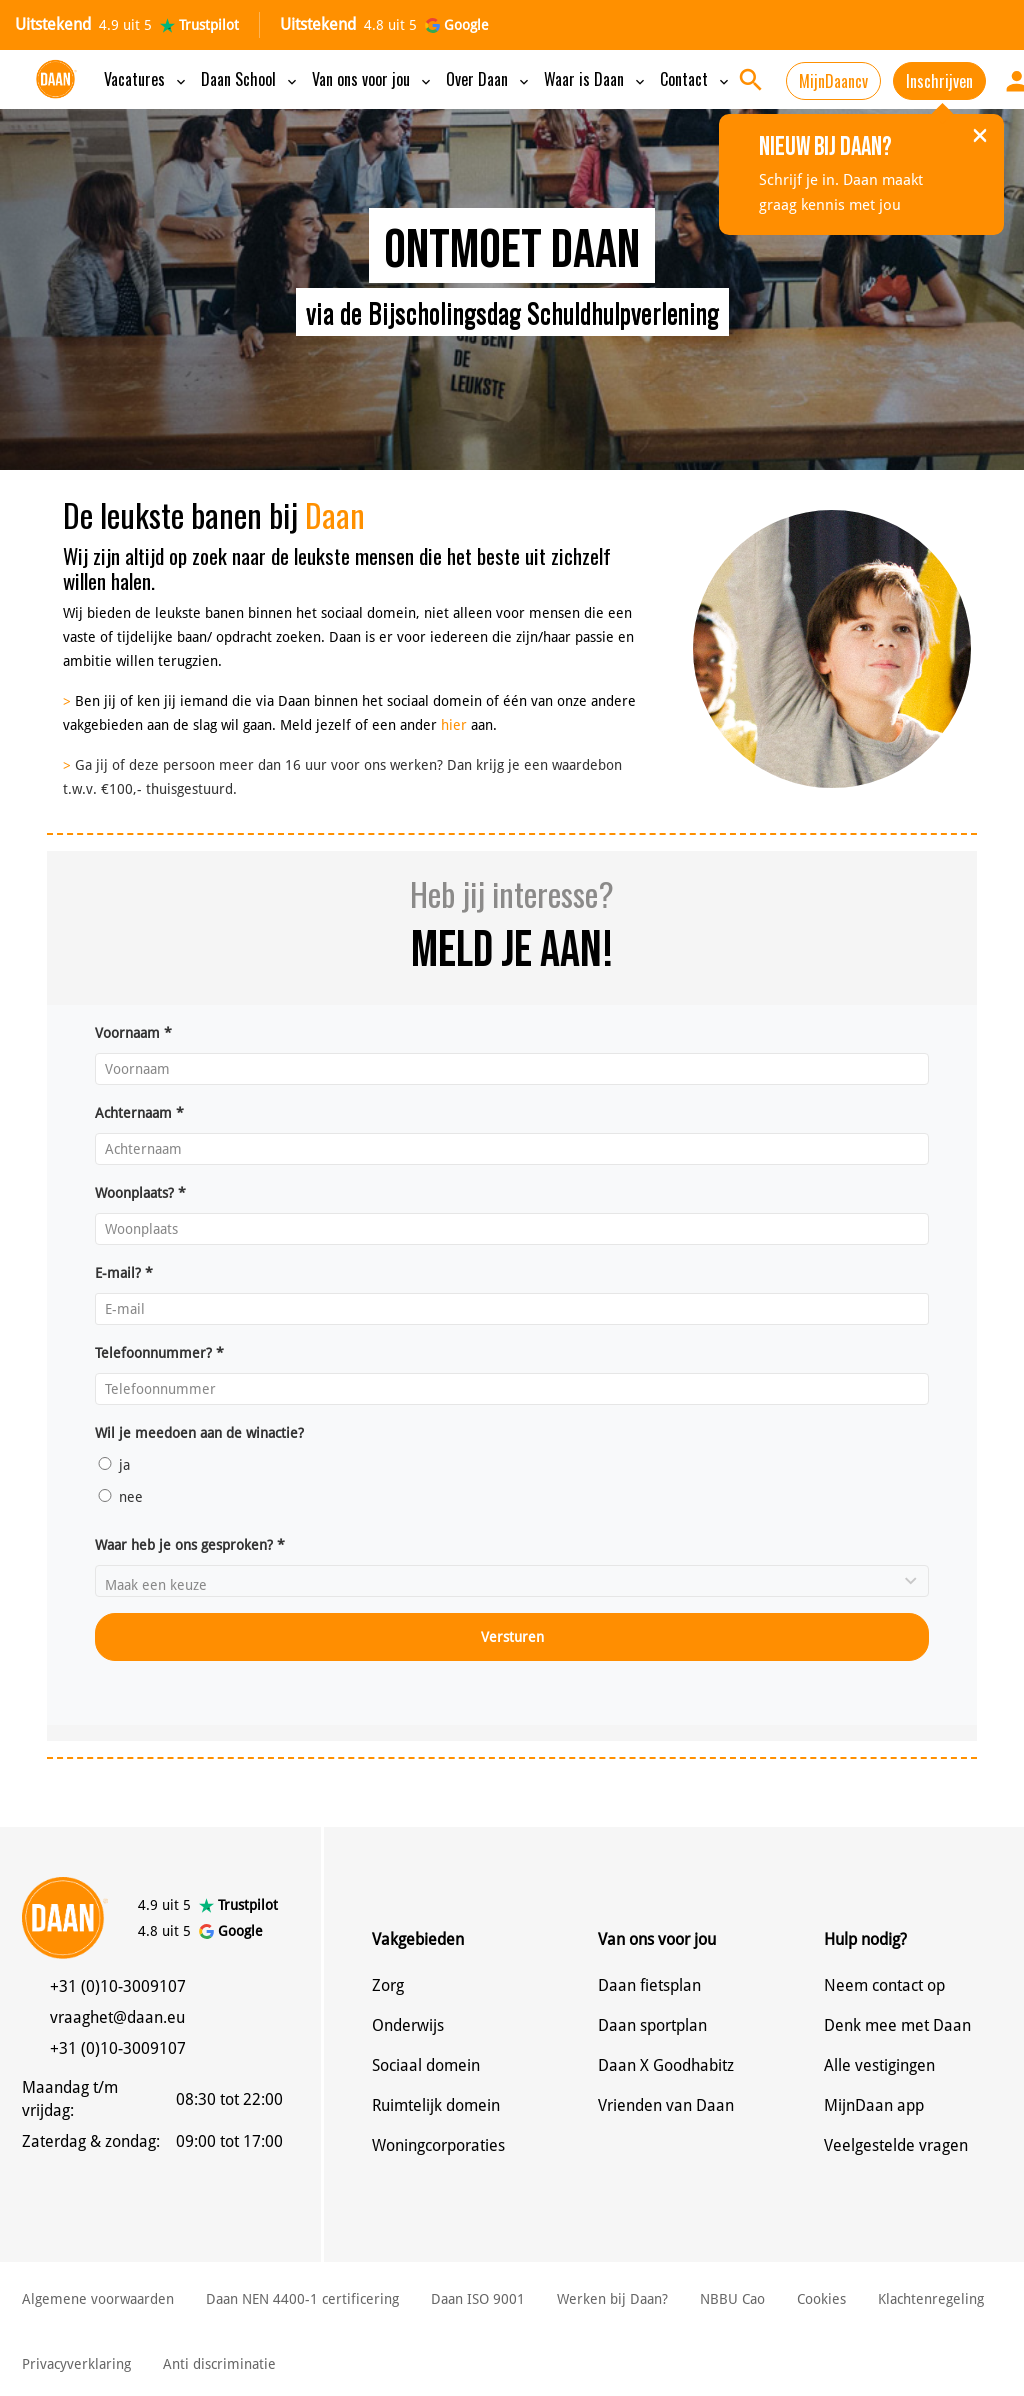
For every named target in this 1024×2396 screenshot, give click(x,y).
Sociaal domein (426, 2065)
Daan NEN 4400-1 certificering (302, 2299)
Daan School (250, 79)
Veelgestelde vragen (896, 2145)
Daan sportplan (652, 2025)
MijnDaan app (874, 2105)
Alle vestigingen (879, 2065)
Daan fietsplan (649, 1985)
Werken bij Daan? (612, 2299)
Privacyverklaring (76, 2364)
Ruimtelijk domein (436, 2105)
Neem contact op (884, 1985)
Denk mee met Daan (897, 2025)
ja (112, 1465)
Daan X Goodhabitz (666, 2065)
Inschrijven (939, 81)
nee (119, 1497)
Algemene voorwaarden (98, 2299)
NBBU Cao (732, 2299)
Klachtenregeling (931, 2299)
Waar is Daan (596, 79)
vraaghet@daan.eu (117, 2017)
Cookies (821, 2299)
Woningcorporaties (438, 2145)
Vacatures (146, 79)
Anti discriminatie (219, 2364)
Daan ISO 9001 (478, 2299)
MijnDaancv (833, 81)
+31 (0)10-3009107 (118, 1986)
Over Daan (489, 79)
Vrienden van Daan (666, 2105)
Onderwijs (408, 2025)
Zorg (388, 1985)
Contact (696, 79)
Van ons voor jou (373, 79)
